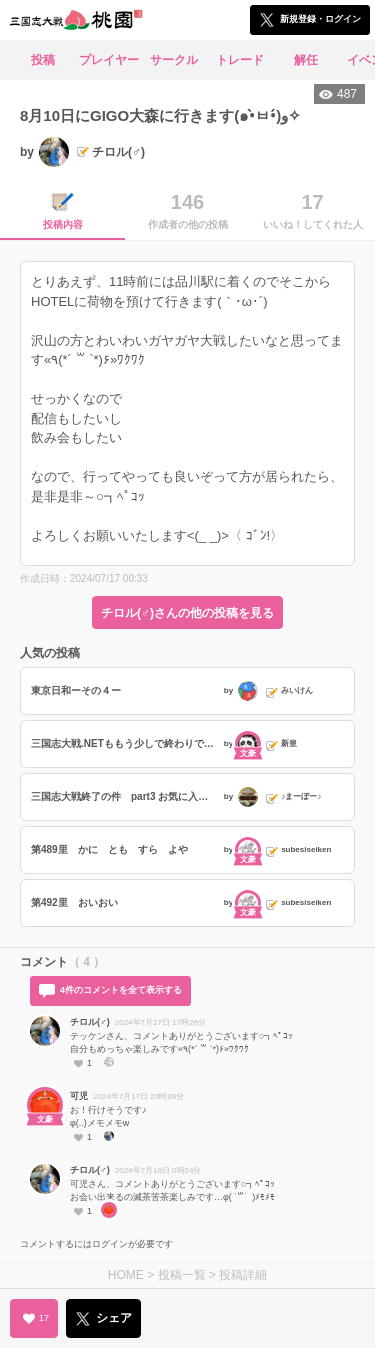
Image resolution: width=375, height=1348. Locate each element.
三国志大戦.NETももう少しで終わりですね (125, 743)
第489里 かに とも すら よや (109, 849)
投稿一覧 (182, 1275)
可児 (79, 1096)
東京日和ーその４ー (76, 690)
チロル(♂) (90, 1022)
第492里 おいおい (74, 902)
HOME (126, 1275)
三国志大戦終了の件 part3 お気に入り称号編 (125, 796)
